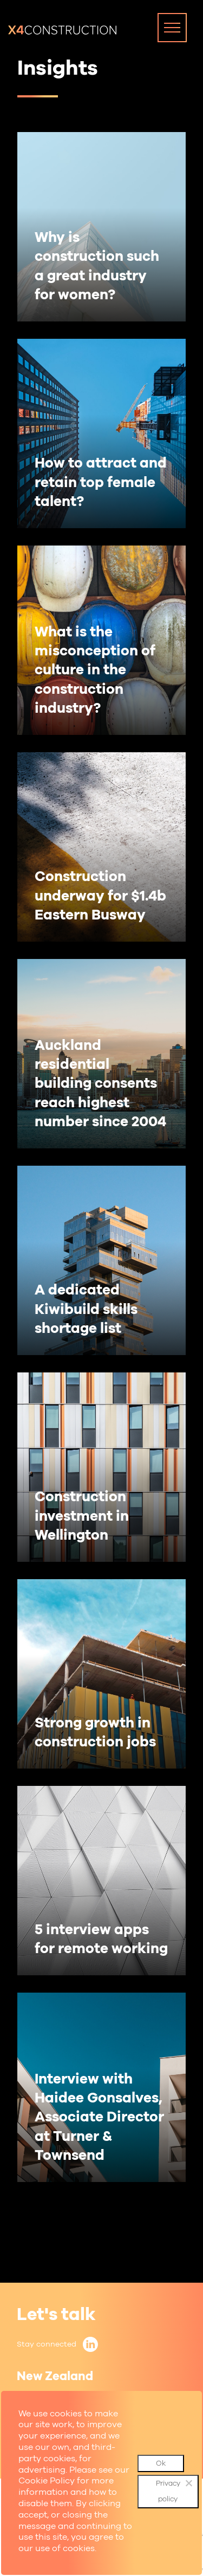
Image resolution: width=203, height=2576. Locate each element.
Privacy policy (168, 2491)
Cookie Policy (46, 2480)
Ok (161, 2463)
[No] (188, 2483)
